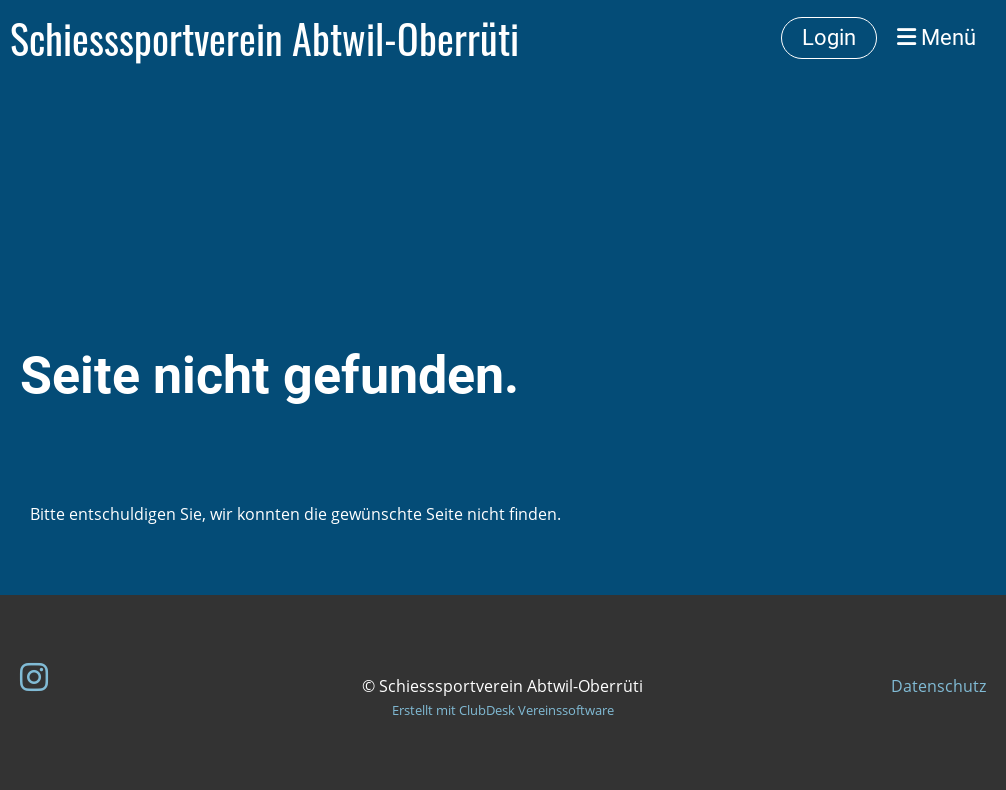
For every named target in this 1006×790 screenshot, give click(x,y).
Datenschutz (938, 686)
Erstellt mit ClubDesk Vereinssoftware (503, 710)
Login (829, 37)
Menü (936, 37)
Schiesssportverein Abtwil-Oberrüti (264, 38)
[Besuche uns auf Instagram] (34, 676)
